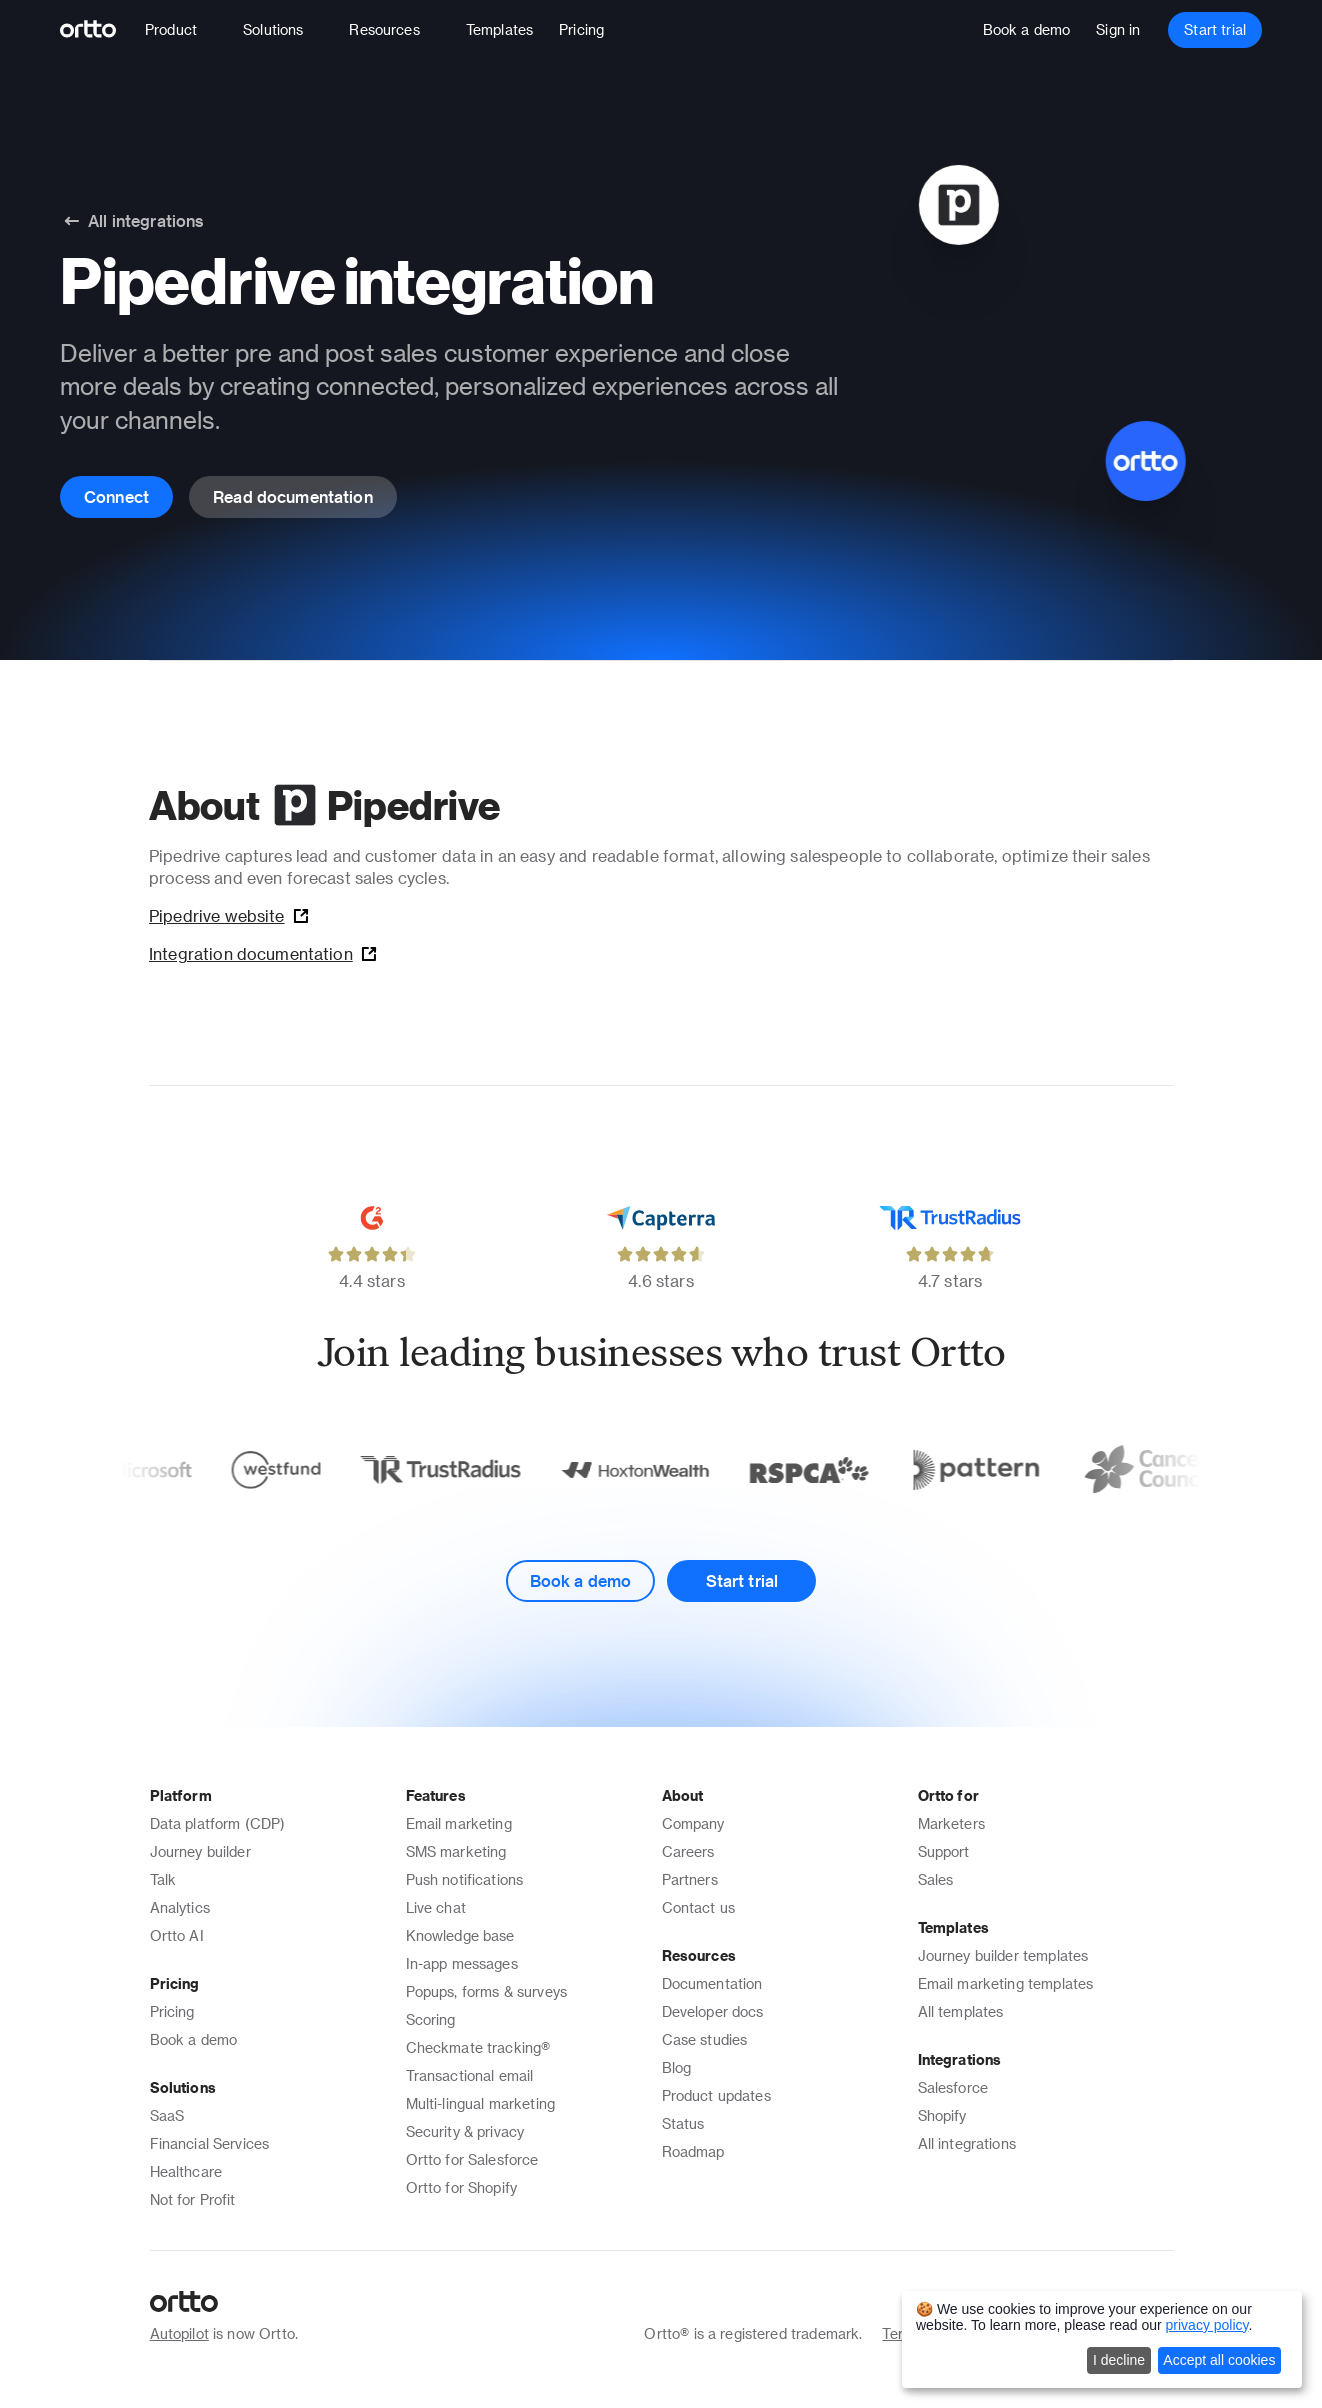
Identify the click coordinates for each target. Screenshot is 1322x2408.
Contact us (699, 1907)
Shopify (942, 2115)
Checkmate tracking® (478, 2047)
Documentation (712, 1983)
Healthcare (186, 2171)
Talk (163, 1879)
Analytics (180, 1907)
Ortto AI (177, 1935)
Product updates (716, 2095)
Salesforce (953, 2087)
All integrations (967, 2143)
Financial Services (210, 2143)
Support (944, 1851)
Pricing (172, 2011)
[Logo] (96, 30)
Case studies (705, 2039)
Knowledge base (460, 1935)
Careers (688, 1851)
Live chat (436, 1907)
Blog (677, 2067)
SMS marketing (456, 1851)
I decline (1119, 2360)
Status (683, 2123)
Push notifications (465, 1879)
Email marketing (459, 1823)
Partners (690, 1879)
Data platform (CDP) (218, 1823)
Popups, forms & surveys (486, 1991)
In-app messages (462, 1963)
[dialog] (1102, 2339)
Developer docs (713, 2011)
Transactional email (470, 2075)
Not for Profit (193, 2199)
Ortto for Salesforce (472, 2159)
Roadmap (693, 2151)
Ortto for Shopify (462, 2187)
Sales (936, 1879)
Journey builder (200, 1851)
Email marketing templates (1006, 1983)
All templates (961, 2011)
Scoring (431, 2019)
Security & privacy (465, 2131)
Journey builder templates (1003, 1955)
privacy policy (1207, 2325)
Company (693, 1823)
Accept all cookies (1219, 2360)
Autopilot (179, 2333)
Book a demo (194, 2039)
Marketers (951, 1823)
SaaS (167, 2115)
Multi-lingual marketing (480, 2103)
